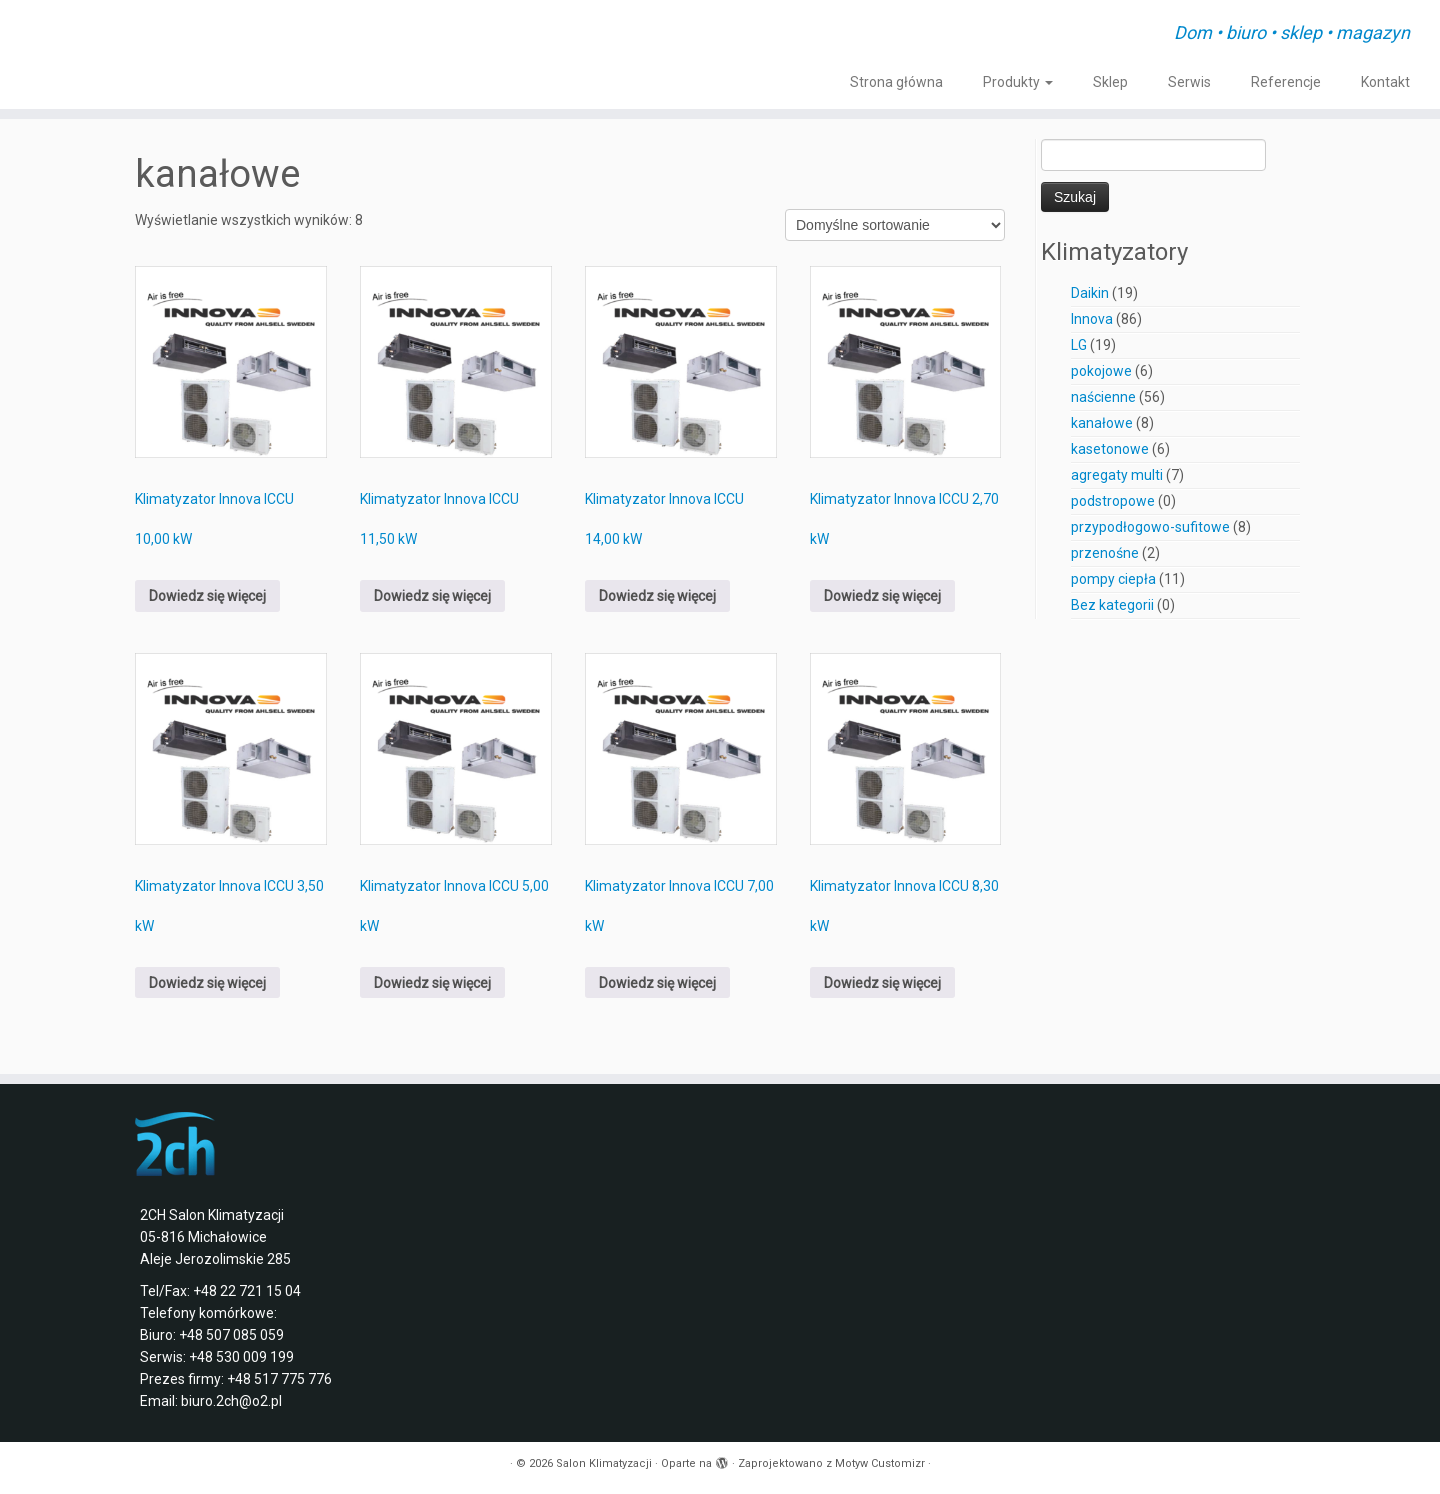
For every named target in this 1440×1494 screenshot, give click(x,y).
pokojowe (1101, 371)
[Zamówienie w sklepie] (895, 225)
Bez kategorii (1112, 605)
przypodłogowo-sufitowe (1150, 527)
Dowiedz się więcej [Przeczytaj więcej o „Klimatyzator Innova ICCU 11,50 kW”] (432, 596)
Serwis (1189, 82)
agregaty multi (1117, 475)
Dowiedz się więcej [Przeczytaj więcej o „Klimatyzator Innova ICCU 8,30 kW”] (882, 983)
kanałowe (1102, 423)
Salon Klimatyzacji (604, 1463)
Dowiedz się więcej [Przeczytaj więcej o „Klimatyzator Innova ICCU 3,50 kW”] (207, 983)
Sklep (1110, 82)
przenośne (1105, 553)
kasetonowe (1110, 449)
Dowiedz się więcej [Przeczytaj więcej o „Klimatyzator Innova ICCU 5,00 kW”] (432, 983)
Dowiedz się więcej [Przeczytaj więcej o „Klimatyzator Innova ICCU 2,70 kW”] (882, 596)
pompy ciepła (1113, 579)
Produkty (1018, 82)
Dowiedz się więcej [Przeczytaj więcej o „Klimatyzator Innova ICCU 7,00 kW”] (657, 983)
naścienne (1103, 397)
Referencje (1286, 82)
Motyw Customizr (880, 1463)
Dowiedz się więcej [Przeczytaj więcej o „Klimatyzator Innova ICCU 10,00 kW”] (207, 596)
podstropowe (1113, 501)
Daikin (1090, 293)
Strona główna (896, 82)
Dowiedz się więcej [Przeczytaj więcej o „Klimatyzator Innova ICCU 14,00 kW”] (657, 596)
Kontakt (1385, 82)
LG (1079, 345)
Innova (1092, 319)
